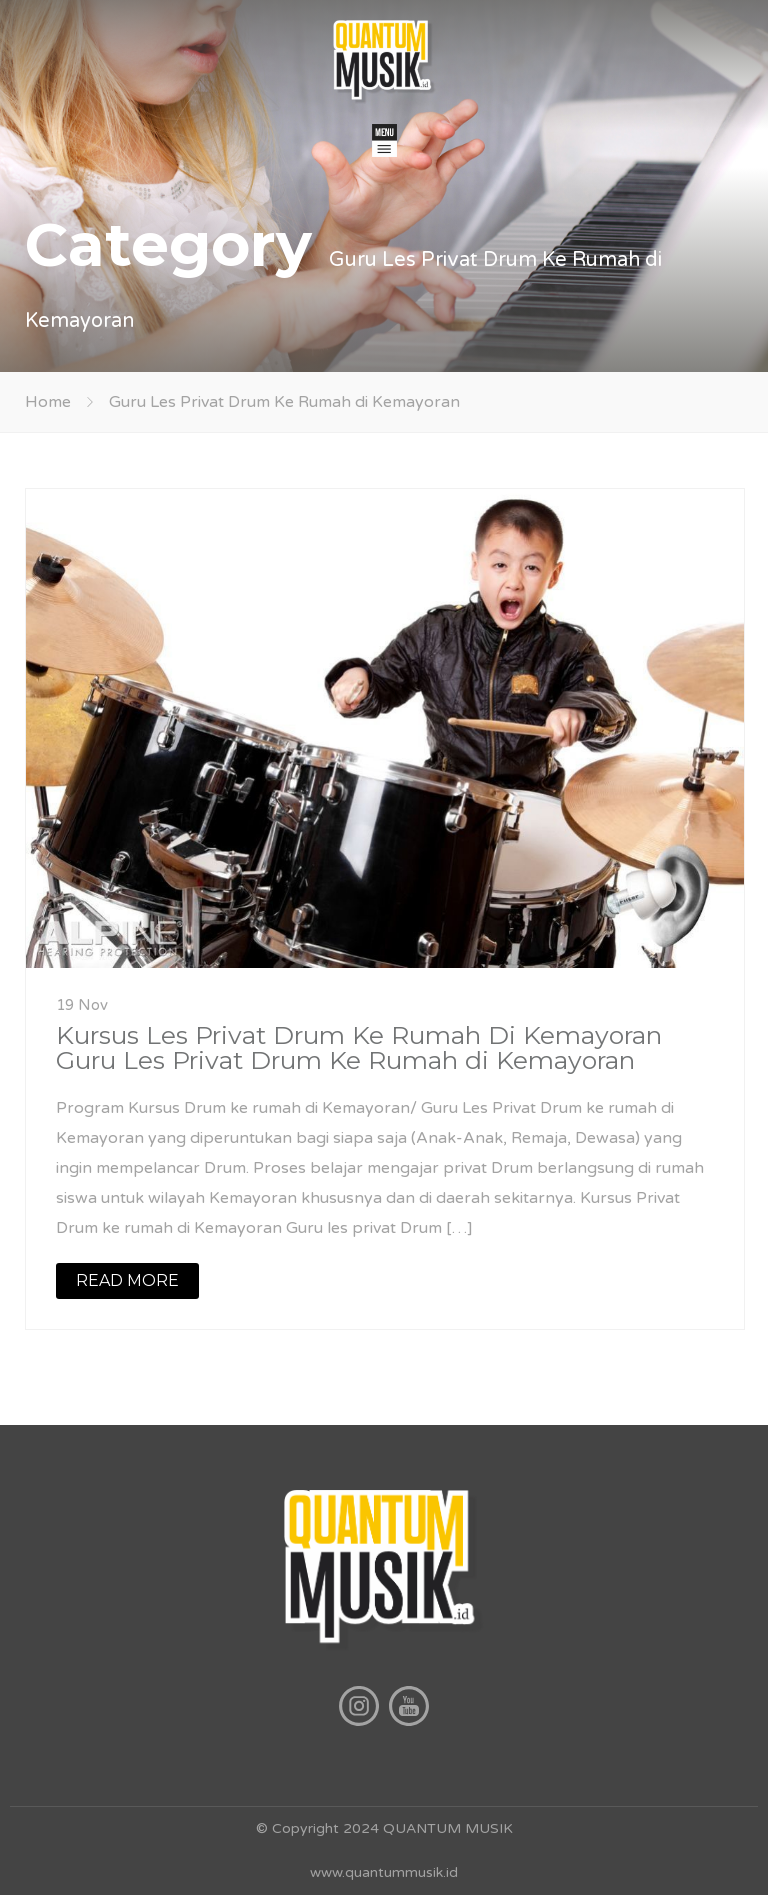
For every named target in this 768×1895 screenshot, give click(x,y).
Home (48, 402)
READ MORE (127, 1280)
